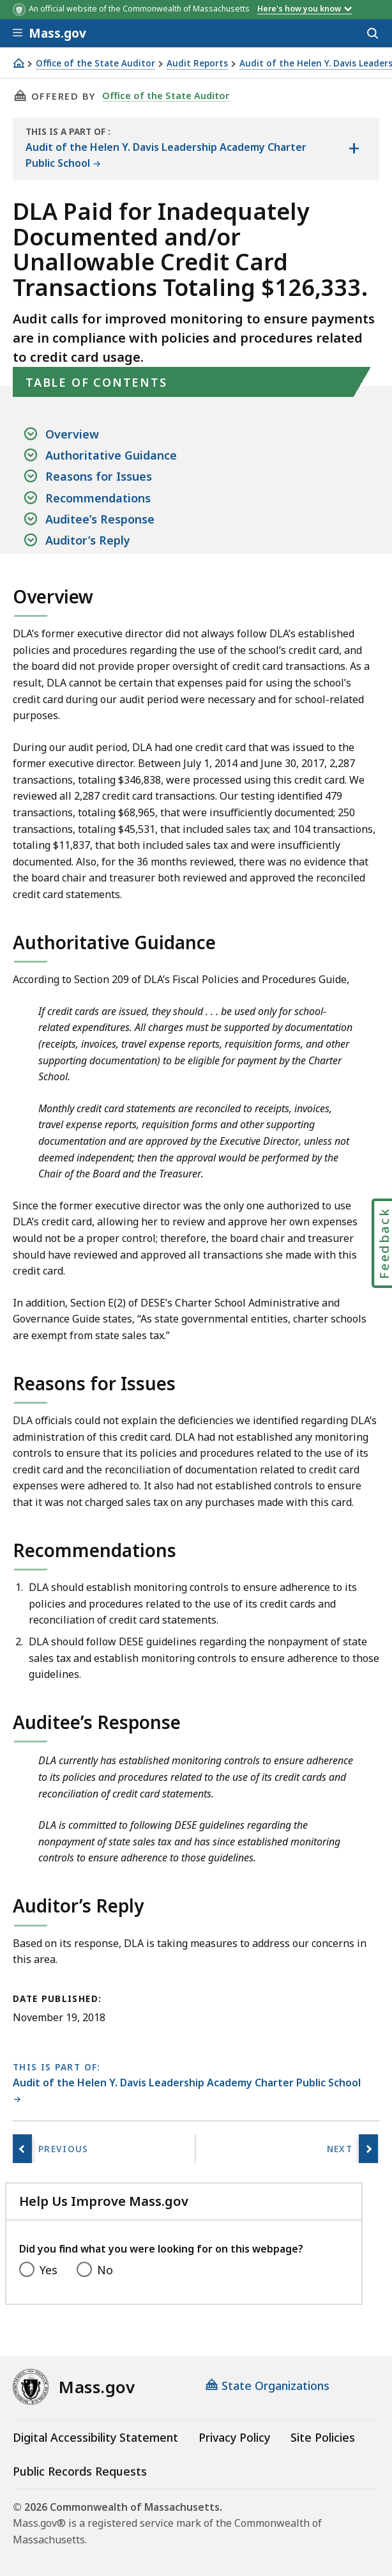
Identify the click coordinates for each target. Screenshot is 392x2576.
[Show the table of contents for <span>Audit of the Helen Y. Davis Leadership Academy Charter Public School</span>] (353, 149)
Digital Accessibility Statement (95, 2437)
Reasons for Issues (98, 476)
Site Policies (322, 2437)
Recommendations (98, 498)
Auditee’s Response (100, 519)
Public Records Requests (80, 2471)
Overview (72, 434)
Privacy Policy (234, 2437)
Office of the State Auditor (95, 63)
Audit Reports (197, 63)
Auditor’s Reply (87, 540)
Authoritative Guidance (111, 455)
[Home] (18, 63)
